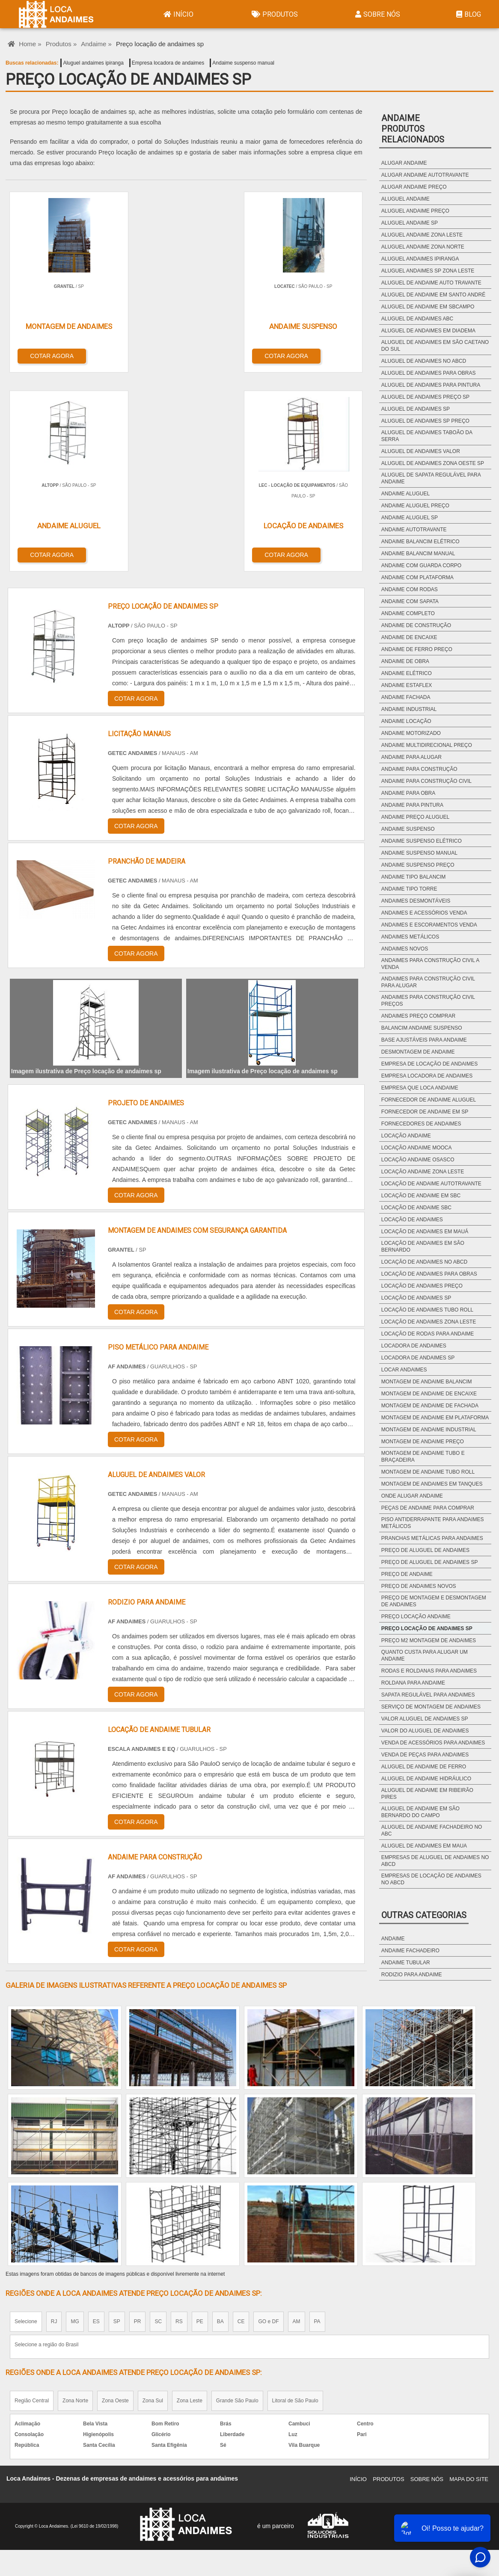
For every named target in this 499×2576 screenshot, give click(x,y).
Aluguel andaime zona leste (422, 235)
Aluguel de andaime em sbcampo (428, 307)
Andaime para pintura (412, 805)
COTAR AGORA (49, 353)
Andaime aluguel (405, 494)
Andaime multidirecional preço (426, 745)
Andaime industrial (409, 709)
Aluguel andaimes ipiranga (93, 63)
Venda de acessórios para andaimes (433, 1743)
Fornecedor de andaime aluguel (428, 1100)
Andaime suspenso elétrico (421, 841)
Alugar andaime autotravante (425, 175)
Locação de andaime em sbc (420, 1196)
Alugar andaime (404, 163)
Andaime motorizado (411, 733)
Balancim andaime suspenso (421, 1028)
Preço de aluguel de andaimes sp (429, 1562)
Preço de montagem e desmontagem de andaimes (433, 1601)
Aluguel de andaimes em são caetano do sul (435, 345)
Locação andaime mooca (416, 1148)
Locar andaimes (404, 1370)
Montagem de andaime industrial (428, 1430)
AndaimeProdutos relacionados (412, 129)
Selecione (26, 2119)
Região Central (32, 2198)
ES (96, 2119)
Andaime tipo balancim (413, 877)
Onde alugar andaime (412, 1496)
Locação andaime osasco (417, 1160)
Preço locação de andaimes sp (426, 1628)
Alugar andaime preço (414, 187)
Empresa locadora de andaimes (168, 63)
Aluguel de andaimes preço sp (425, 397)
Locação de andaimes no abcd (424, 1262)
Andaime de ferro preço (416, 649)
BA (220, 2119)
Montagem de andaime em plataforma (435, 1418)
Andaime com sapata (410, 601)
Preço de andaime (407, 1574)
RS (179, 2119)
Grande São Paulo (237, 2198)
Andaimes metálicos (410, 937)
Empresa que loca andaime (419, 1088)
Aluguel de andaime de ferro (423, 1767)
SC (158, 2119)
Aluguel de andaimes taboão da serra (426, 435)
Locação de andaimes (412, 1220)
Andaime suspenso (408, 829)
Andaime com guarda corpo (421, 565)
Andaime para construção (419, 769)
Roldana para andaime (413, 1683)
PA (317, 2119)
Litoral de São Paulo (295, 2198)
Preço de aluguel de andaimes (425, 1550)
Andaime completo (408, 613)
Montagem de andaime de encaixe (429, 1394)
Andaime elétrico (406, 673)
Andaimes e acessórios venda (424, 913)
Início (177, 14)
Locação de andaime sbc (416, 1208)
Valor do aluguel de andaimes (425, 1731)
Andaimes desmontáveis (415, 901)
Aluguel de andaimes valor (420, 451)
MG (75, 2119)
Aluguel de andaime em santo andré (433, 295)
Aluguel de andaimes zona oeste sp (432, 463)
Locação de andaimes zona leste (428, 1322)
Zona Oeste (115, 2198)
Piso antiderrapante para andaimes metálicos (432, 1522)
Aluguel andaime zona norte (422, 247)
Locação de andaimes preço (422, 1286)
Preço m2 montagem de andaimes (428, 1640)
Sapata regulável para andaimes (428, 1695)
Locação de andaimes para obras (429, 1274)
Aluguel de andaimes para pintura (430, 385)
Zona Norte (75, 2198)
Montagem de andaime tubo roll (428, 1472)
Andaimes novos (404, 949)
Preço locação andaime (416, 1617)
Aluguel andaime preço (415, 211)
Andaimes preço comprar (418, 1016)
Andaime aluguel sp (409, 518)
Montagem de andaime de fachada (429, 1406)
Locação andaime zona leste (422, 1172)
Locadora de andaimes (413, 1346)
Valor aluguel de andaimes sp (424, 1719)
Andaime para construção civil (426, 781)
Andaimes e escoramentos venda (429, 925)
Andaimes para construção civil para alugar (428, 982)
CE (241, 2119)
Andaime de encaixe (409, 637)
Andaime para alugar (411, 757)
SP (116, 2119)
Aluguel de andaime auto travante (431, 283)
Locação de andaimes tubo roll (427, 1310)
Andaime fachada (406, 697)
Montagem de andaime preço (422, 1442)
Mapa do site (468, 2277)
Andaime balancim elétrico (420, 542)
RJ (54, 2119)
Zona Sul (153, 2198)
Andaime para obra (408, 793)
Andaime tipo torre (409, 889)
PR (137, 2119)
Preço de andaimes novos (418, 1586)
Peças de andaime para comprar (427, 1508)
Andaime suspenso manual (243, 63)
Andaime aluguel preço (415, 506)
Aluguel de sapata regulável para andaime (431, 478)
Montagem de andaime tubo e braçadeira (423, 1456)
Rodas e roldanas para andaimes (429, 1671)
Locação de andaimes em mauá (424, 1232)
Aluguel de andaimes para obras (428, 373)
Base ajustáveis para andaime (424, 1040)
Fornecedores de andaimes (421, 1124)
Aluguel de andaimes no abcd (423, 361)
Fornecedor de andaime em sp (424, 1112)
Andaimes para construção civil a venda (430, 963)
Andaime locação (406, 721)
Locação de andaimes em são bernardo (422, 1246)
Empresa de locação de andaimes (429, 1064)
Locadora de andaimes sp (417, 1358)
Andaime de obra (405, 661)
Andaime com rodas (409, 589)
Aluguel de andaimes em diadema (428, 331)
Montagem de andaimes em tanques (432, 1484)
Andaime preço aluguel (415, 817)
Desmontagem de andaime (418, 1052)
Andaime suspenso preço (417, 865)
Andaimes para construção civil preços (428, 1000)
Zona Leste (189, 2198)
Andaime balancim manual (418, 554)
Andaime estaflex (406, 685)
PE (199, 2119)
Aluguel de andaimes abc (417, 319)
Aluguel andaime (405, 199)
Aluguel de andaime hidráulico (426, 1779)
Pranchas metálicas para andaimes (432, 1538)
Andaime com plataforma (417, 577)
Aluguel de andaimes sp (415, 409)
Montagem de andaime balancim (426, 1382)
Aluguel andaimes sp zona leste (427, 271)
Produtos (274, 14)
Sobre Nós (376, 14)
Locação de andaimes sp (416, 1298)
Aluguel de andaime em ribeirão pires (427, 1793)
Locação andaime (406, 1136)
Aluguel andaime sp (409, 223)
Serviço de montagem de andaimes (431, 1707)
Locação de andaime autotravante (431, 1184)
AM (296, 2119)
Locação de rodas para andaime (427, 1334)
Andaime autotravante (414, 530)
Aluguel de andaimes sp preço (425, 421)
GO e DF (268, 2119)
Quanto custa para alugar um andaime (424, 1655)
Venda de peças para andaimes (425, 1755)
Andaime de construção (416, 625)
